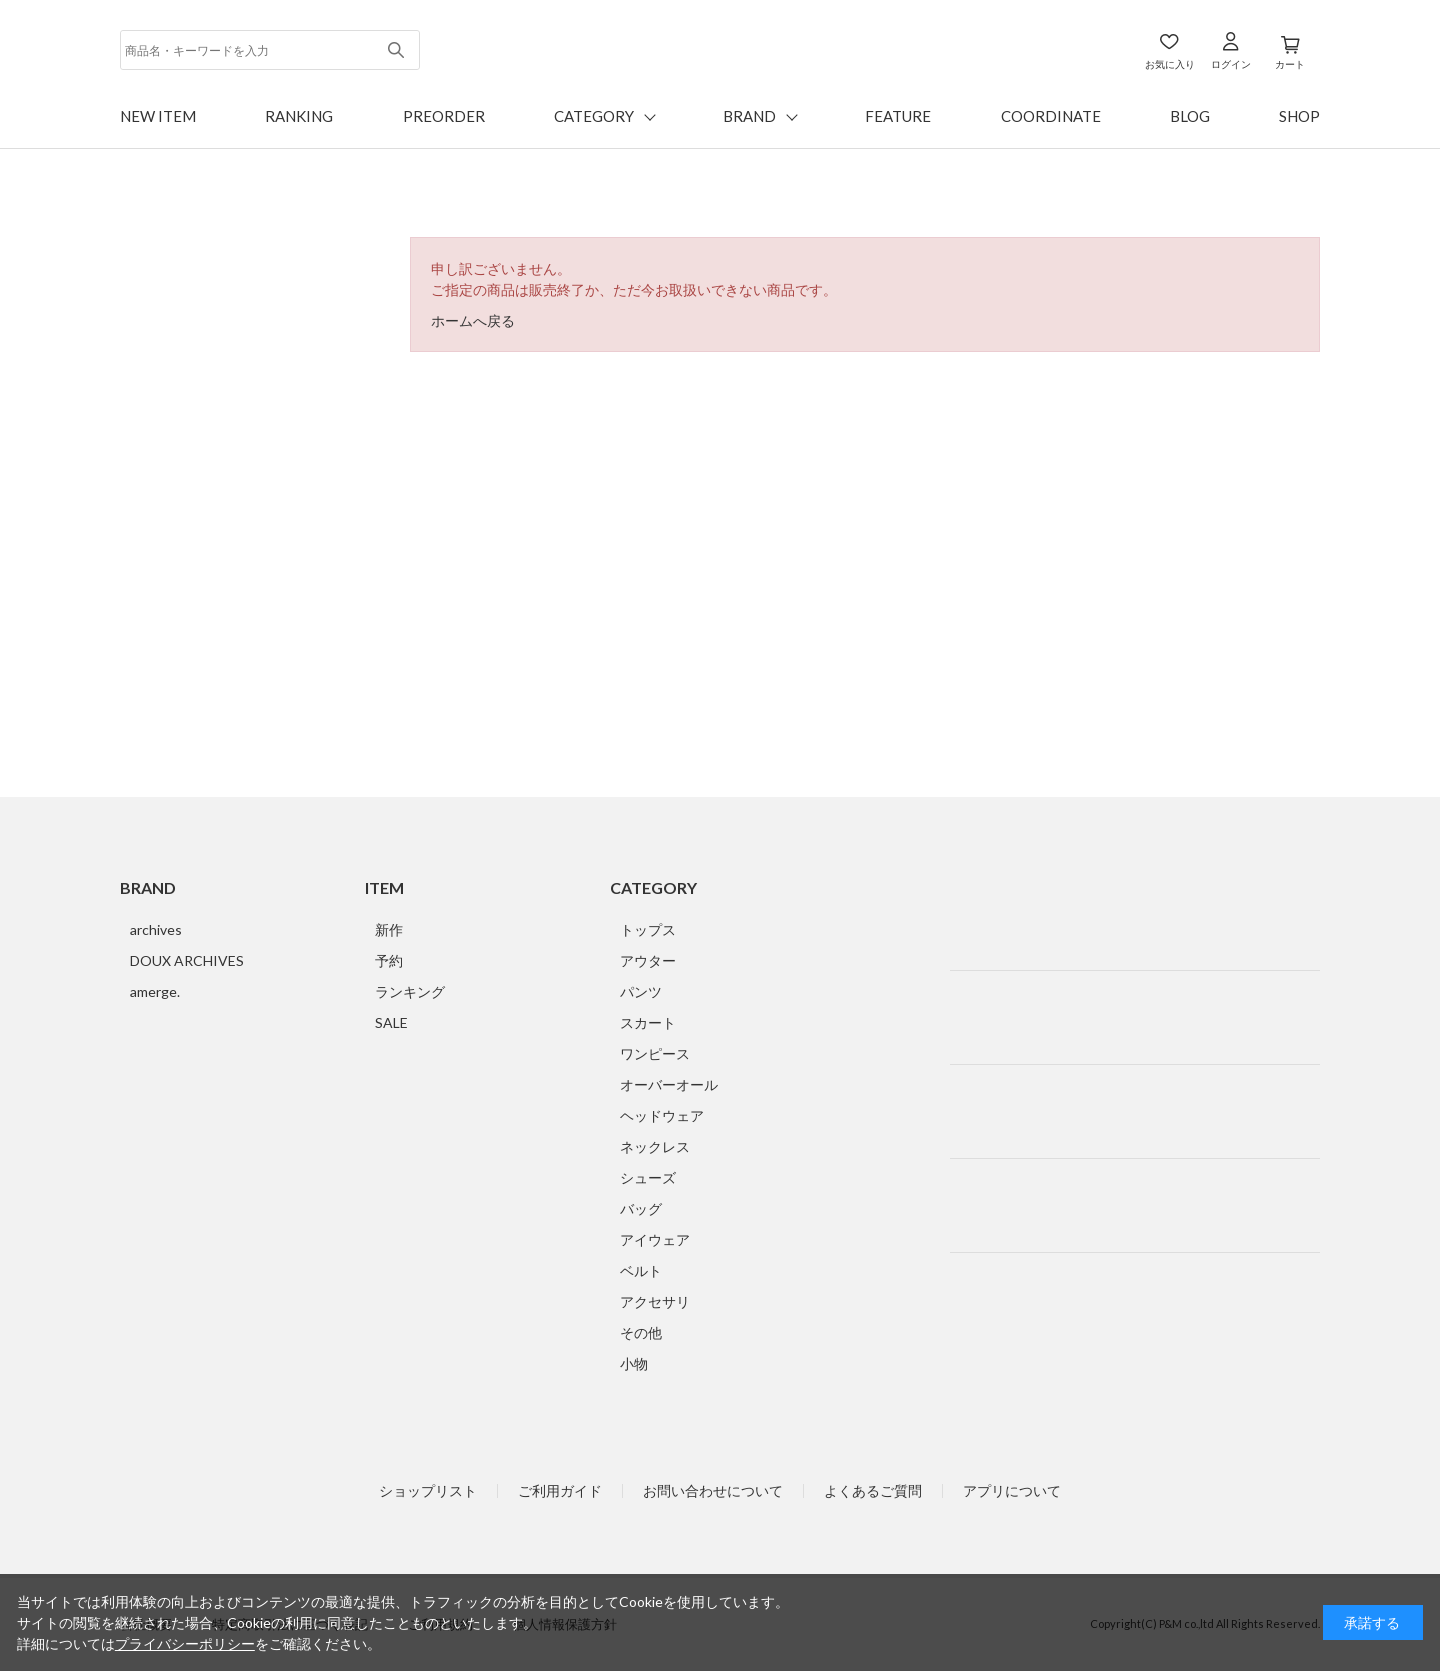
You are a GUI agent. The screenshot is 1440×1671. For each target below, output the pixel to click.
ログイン (1231, 64)
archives (156, 929)
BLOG (1190, 116)
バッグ (641, 1208)
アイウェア (655, 1239)
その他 (641, 1332)
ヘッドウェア (662, 1115)
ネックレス (655, 1146)
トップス (648, 929)
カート (1290, 64)
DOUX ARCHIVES (187, 960)
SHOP (1299, 116)
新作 (389, 929)
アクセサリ (655, 1301)
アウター (648, 960)
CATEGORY (594, 116)
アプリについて (1012, 1491)
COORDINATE (1051, 116)
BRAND (749, 116)
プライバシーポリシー (185, 1643)
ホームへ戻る (473, 320)
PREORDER (444, 116)
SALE (391, 1022)
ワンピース (655, 1053)
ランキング (410, 991)
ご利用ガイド (560, 1491)
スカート (648, 1022)
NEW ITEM (158, 116)
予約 (389, 960)
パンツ (641, 991)
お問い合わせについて (713, 1491)
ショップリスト (428, 1491)
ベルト (641, 1270)
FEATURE (898, 116)
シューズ (648, 1177)
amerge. (155, 991)
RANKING (299, 116)
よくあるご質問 (873, 1491)
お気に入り (1170, 64)
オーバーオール (669, 1084)
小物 (634, 1363)
